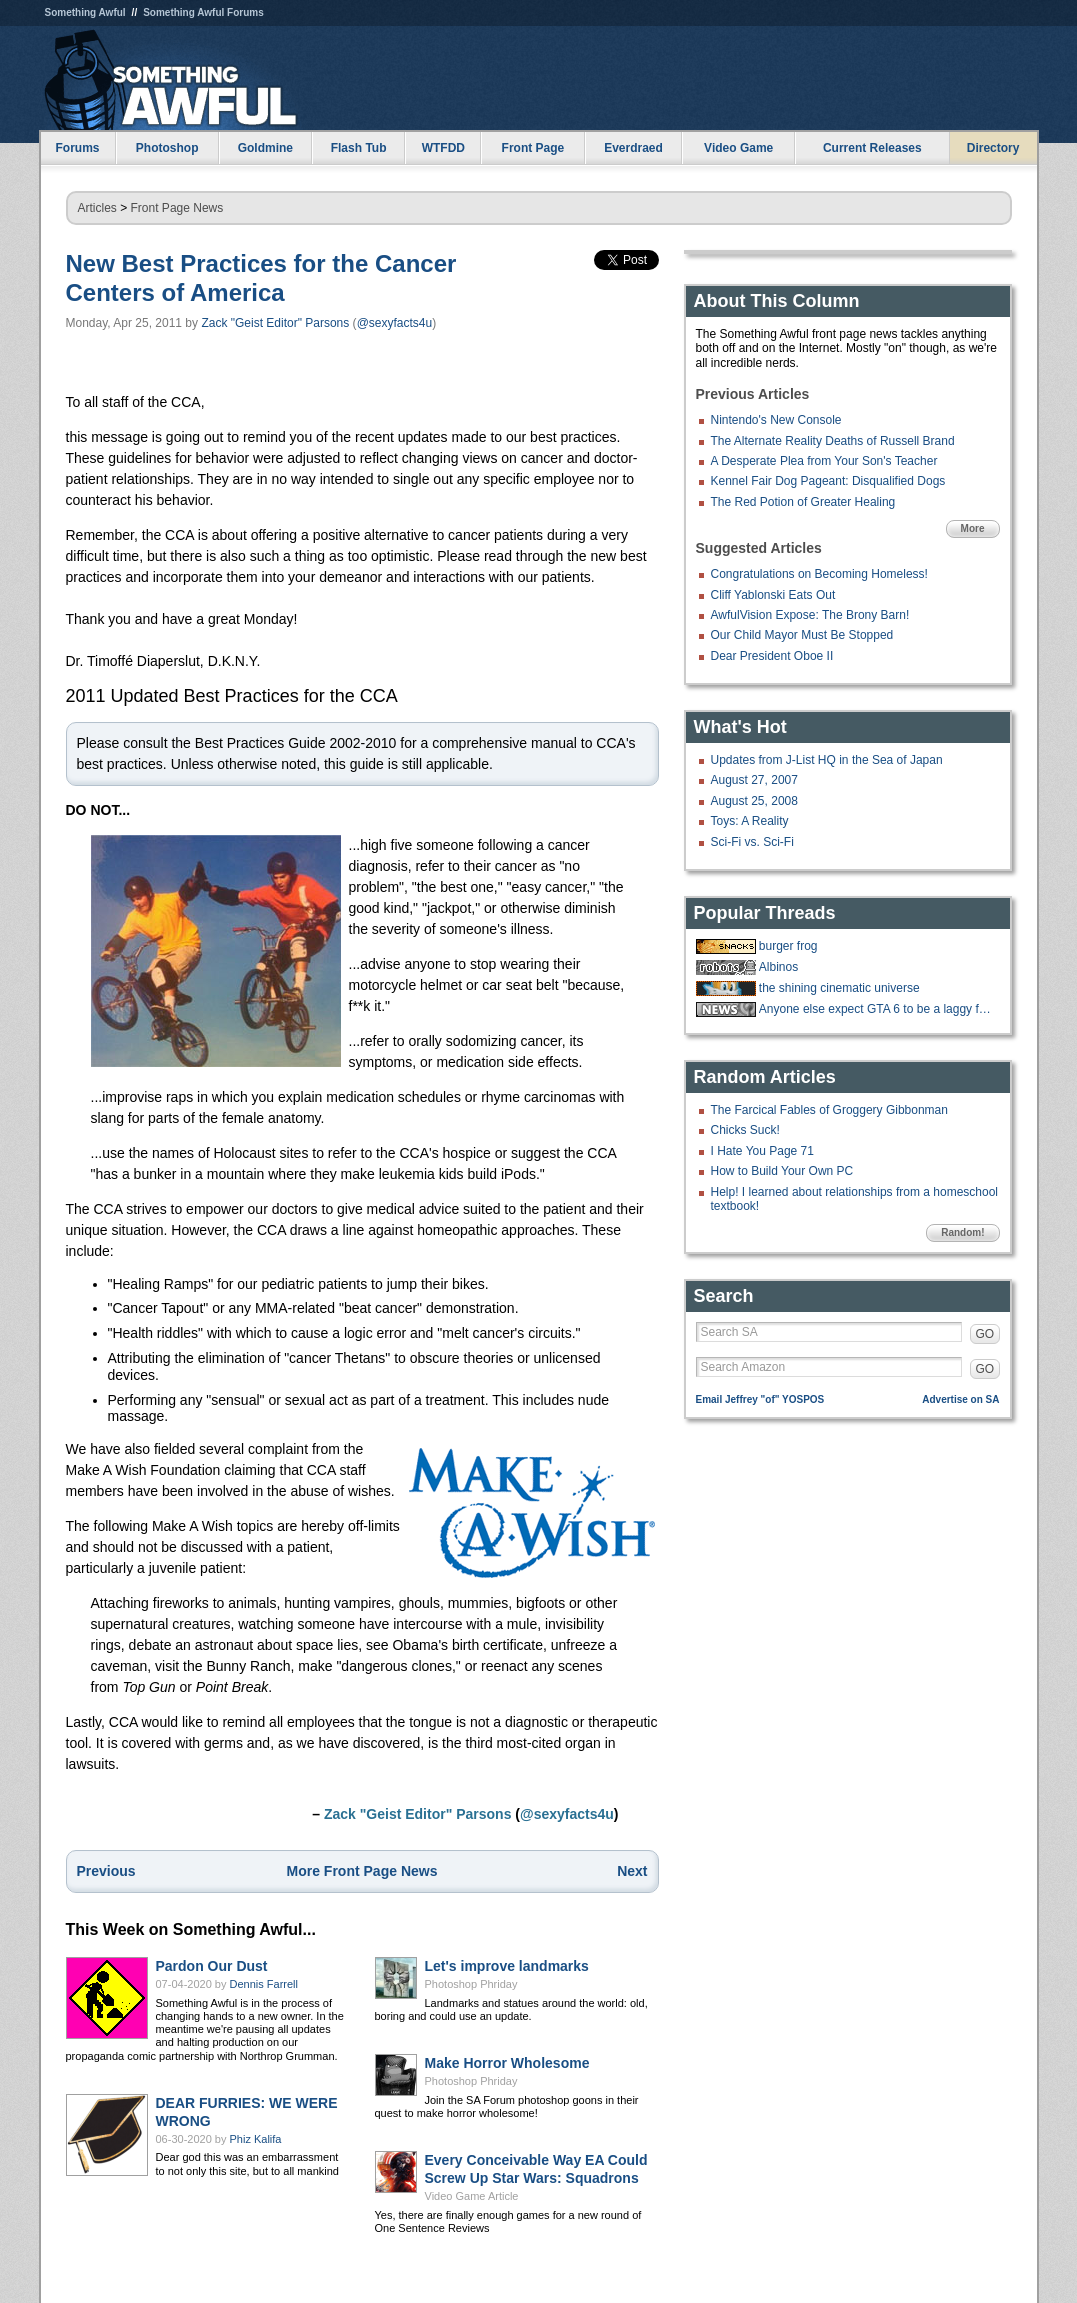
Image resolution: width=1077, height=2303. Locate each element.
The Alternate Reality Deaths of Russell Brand (833, 441)
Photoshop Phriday (471, 1984)
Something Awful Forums (203, 12)
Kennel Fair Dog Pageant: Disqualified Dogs (828, 481)
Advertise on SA (960, 1399)
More (973, 528)
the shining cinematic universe (839, 988)
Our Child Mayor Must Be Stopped (802, 635)
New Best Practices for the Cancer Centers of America (261, 278)
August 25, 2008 (754, 801)
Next (632, 1871)
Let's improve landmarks (507, 1966)
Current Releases (872, 148)
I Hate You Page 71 (762, 1151)
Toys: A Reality (750, 821)
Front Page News (177, 208)
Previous (106, 1871)
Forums (77, 148)
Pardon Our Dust (212, 1966)
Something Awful (85, 12)
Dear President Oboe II (772, 656)
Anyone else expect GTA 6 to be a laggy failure (877, 1009)
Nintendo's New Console (776, 420)
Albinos (778, 967)
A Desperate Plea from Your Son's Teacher (824, 461)
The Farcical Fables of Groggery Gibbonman (829, 1110)
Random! (962, 1232)
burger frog (788, 946)
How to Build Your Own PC (782, 1171)
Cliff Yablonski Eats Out (773, 595)
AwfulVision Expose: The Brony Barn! (810, 615)
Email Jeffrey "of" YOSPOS (760, 1399)
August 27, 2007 (754, 780)
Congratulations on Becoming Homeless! (819, 574)
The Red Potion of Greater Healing (803, 502)
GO (985, 1334)
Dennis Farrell (264, 1984)
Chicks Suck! (745, 1130)
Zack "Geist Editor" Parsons (275, 323)
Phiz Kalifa (256, 2139)
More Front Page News (362, 1871)
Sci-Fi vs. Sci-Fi (752, 842)
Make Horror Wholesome (507, 2063)
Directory (993, 148)
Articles (97, 208)
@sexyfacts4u (395, 323)
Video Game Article (472, 2196)
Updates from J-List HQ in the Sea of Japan (827, 760)
